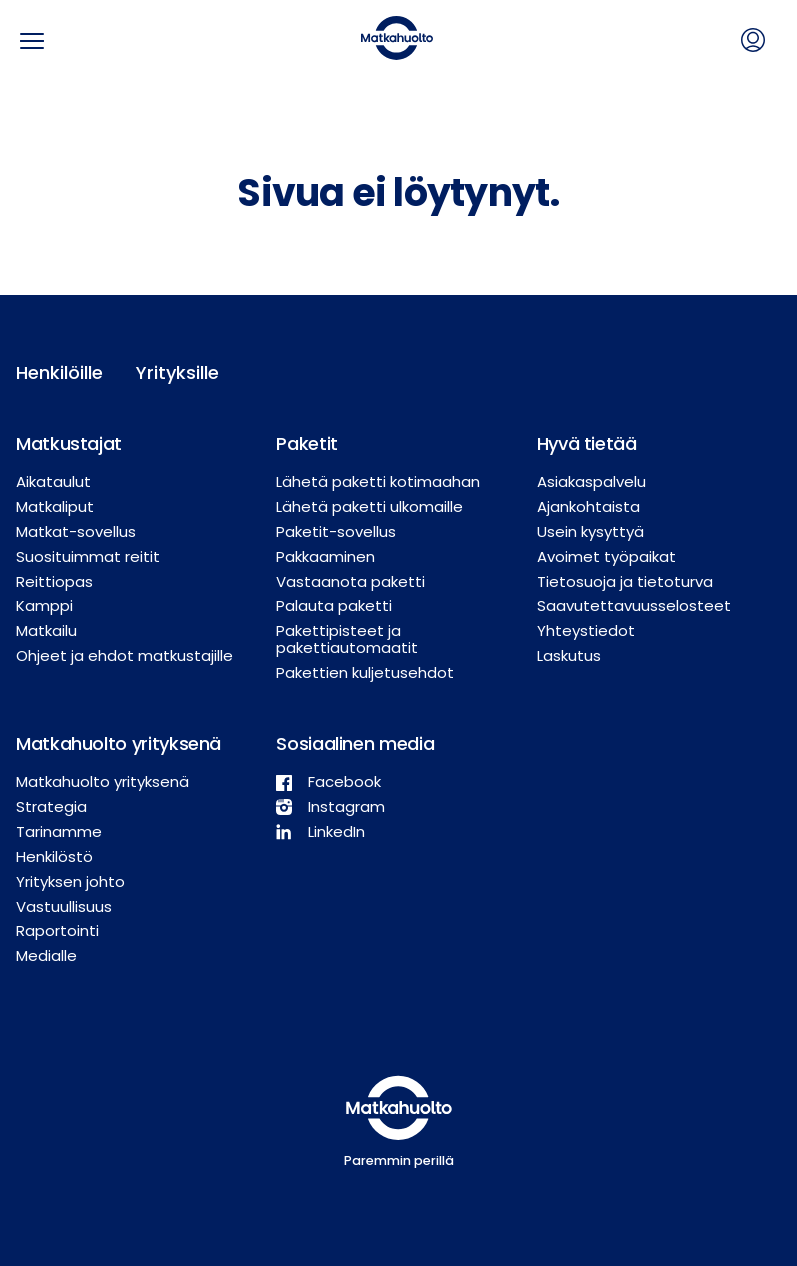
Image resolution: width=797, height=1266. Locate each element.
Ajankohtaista (588, 506)
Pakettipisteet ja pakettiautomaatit (347, 639)
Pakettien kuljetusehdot (365, 672)
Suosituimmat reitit (88, 556)
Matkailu (46, 630)
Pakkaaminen (325, 556)
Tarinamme (59, 831)
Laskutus (569, 655)
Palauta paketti (334, 605)
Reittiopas (54, 581)
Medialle (46, 955)
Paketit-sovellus (336, 531)
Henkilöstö (54, 856)
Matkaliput (55, 506)
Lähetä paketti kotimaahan (378, 481)
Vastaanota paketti (350, 581)
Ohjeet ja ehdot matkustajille (124, 655)
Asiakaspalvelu (591, 481)
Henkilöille (59, 372)
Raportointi (57, 930)
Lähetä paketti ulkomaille (369, 506)
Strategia (51, 806)
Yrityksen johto (70, 881)
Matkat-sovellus (76, 531)
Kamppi (44, 605)
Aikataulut (53, 481)
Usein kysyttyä (590, 531)
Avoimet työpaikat (606, 556)
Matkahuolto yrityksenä (102, 781)
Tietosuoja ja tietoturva (625, 581)
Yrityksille (177, 372)
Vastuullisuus (64, 906)
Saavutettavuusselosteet (634, 605)
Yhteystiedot (586, 630)
